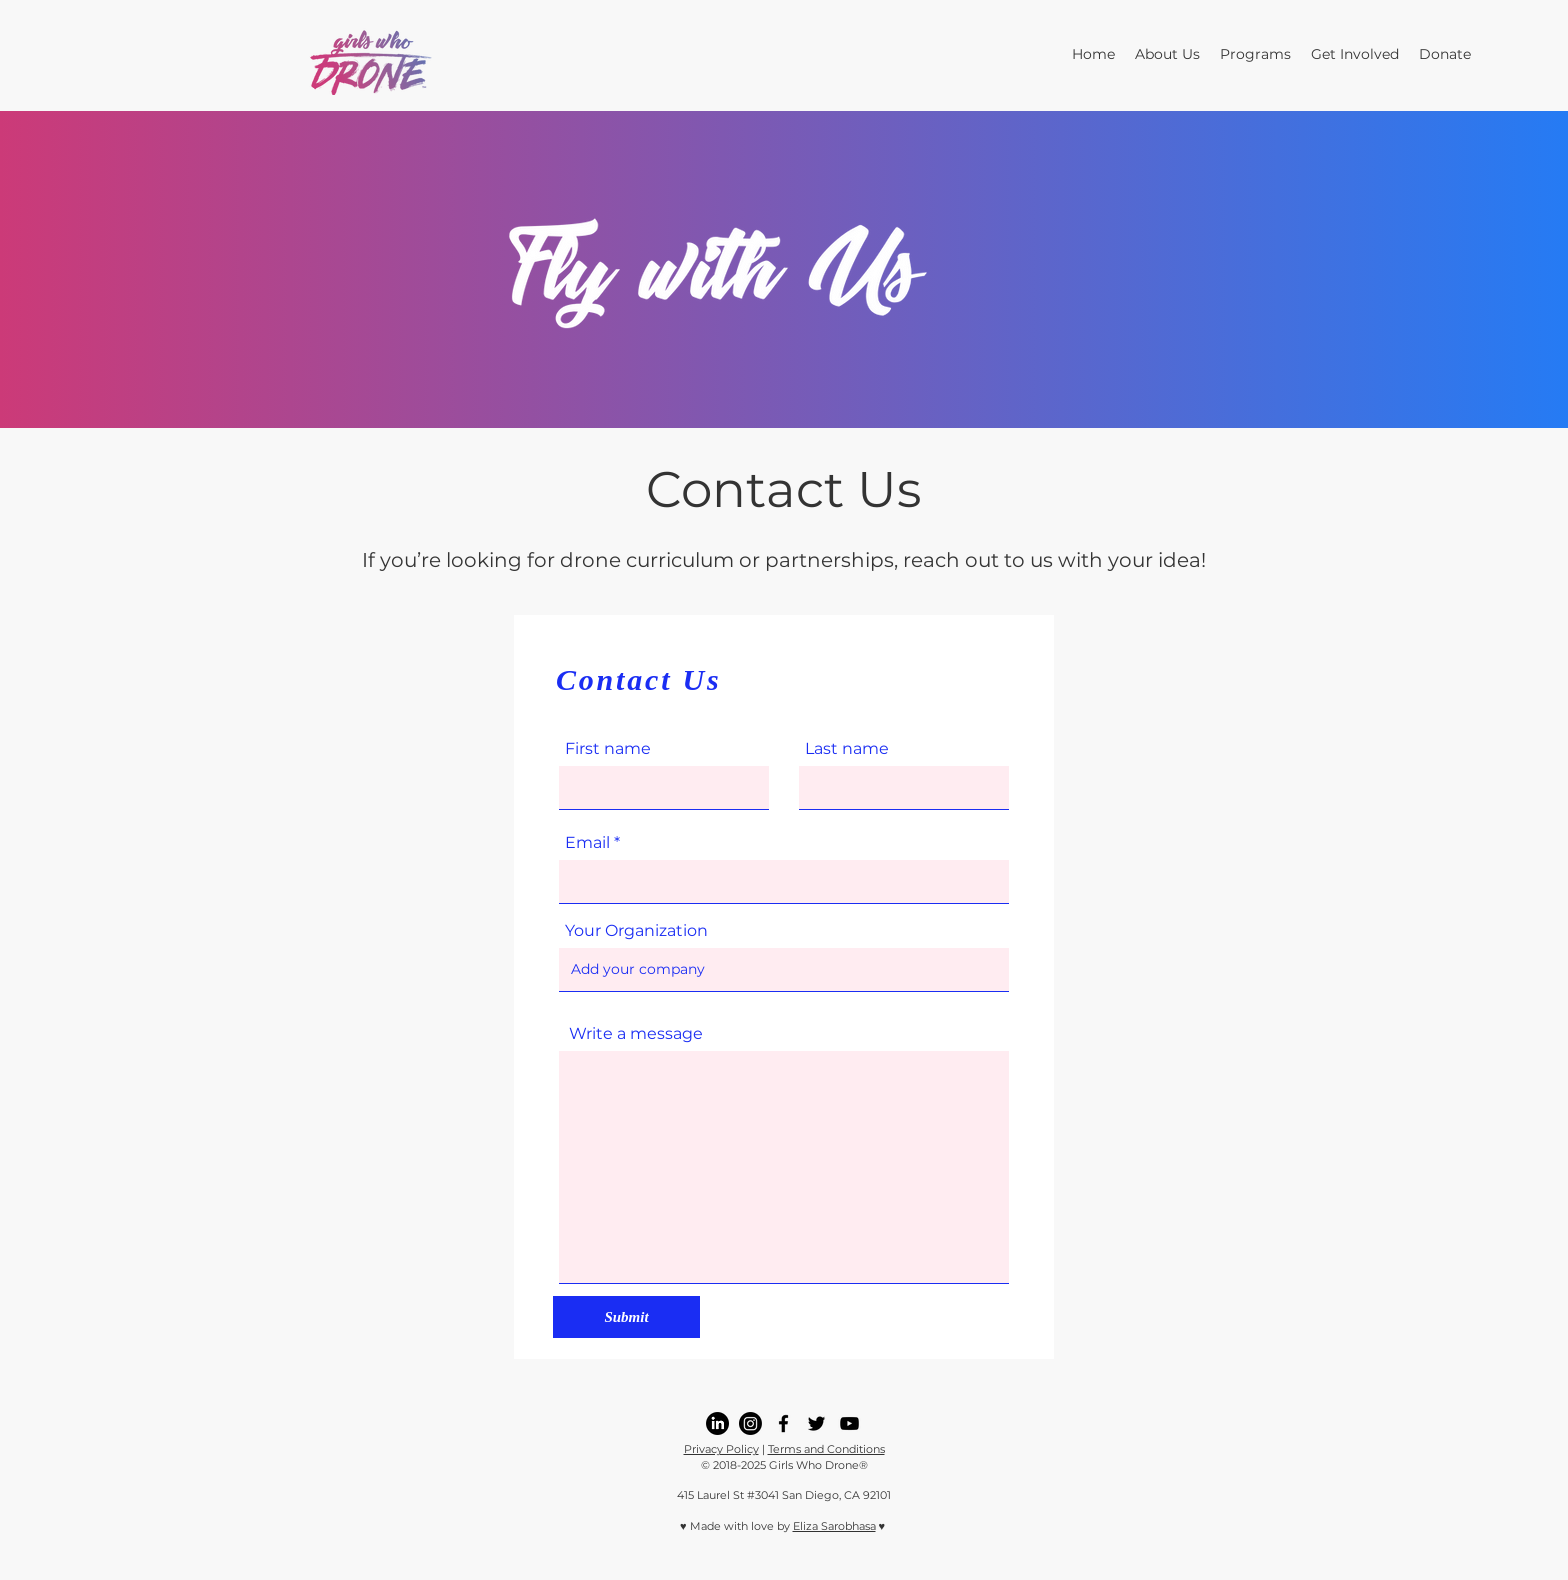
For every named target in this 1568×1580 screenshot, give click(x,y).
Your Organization (636, 931)
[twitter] (816, 1423)
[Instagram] (750, 1423)
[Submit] (626, 1317)
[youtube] (849, 1423)
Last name (847, 749)
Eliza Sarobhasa (834, 1526)
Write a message (636, 1034)
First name (608, 749)
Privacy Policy (721, 1449)
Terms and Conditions (826, 1449)
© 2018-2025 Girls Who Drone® (784, 1465)
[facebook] (783, 1423)
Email (587, 843)
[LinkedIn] (717, 1423)
